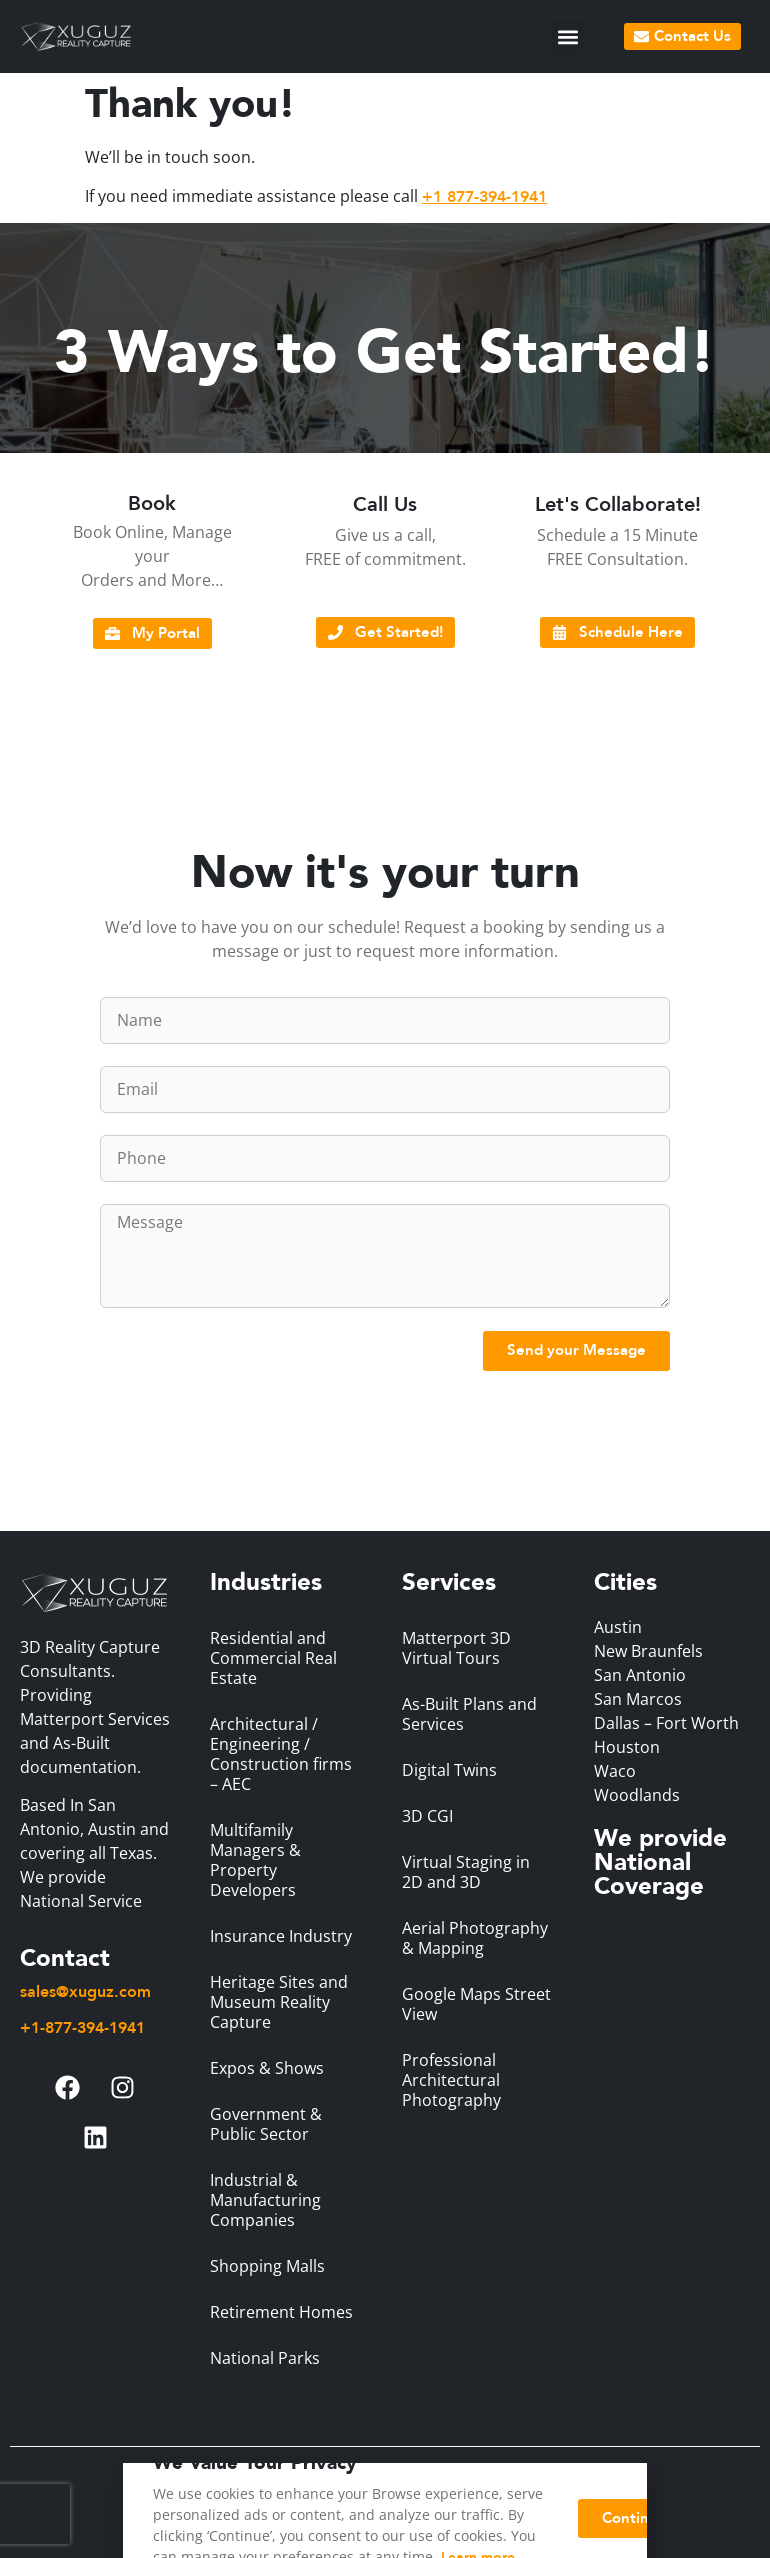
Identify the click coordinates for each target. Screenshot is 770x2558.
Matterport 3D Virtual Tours (456, 1648)
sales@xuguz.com (85, 1992)
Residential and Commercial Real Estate (273, 1658)
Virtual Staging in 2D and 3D (466, 1872)
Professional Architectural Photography (451, 2080)
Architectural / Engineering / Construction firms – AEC (281, 1754)
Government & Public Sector (266, 2124)
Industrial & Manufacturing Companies (265, 2200)
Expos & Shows (267, 2068)
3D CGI (427, 1816)
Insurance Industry (281, 1936)
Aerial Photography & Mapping (475, 1938)
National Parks (265, 2358)
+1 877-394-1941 (484, 197)
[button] (567, 36)
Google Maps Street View (476, 2004)
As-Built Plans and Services (469, 1714)
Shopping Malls (267, 2266)
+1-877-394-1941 (82, 2028)
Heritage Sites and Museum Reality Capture (279, 2002)
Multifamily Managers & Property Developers (255, 1860)
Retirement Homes (281, 2312)
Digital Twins (449, 1770)
